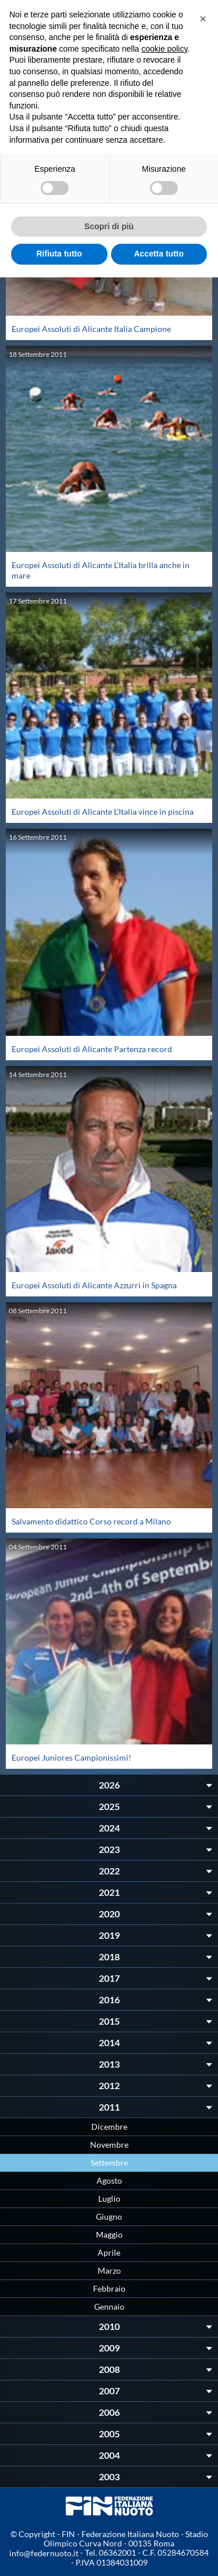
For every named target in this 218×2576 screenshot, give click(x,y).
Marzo (109, 2270)
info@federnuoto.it (43, 2553)
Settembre (109, 2162)
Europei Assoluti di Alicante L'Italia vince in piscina (103, 811)
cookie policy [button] (164, 48)
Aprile (109, 2252)
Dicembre (109, 2126)
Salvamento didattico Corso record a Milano (91, 1521)
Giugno (109, 2216)
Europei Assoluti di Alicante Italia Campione (91, 329)
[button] (203, 18)
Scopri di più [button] (109, 226)
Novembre (109, 2144)
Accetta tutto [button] (159, 253)
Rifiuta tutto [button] (59, 253)
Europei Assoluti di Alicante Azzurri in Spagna (94, 1285)
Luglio (109, 2198)
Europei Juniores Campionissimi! (71, 1757)
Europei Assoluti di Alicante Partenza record (92, 1049)
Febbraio (109, 2288)
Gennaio (109, 2306)
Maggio (109, 2234)
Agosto (109, 2180)
